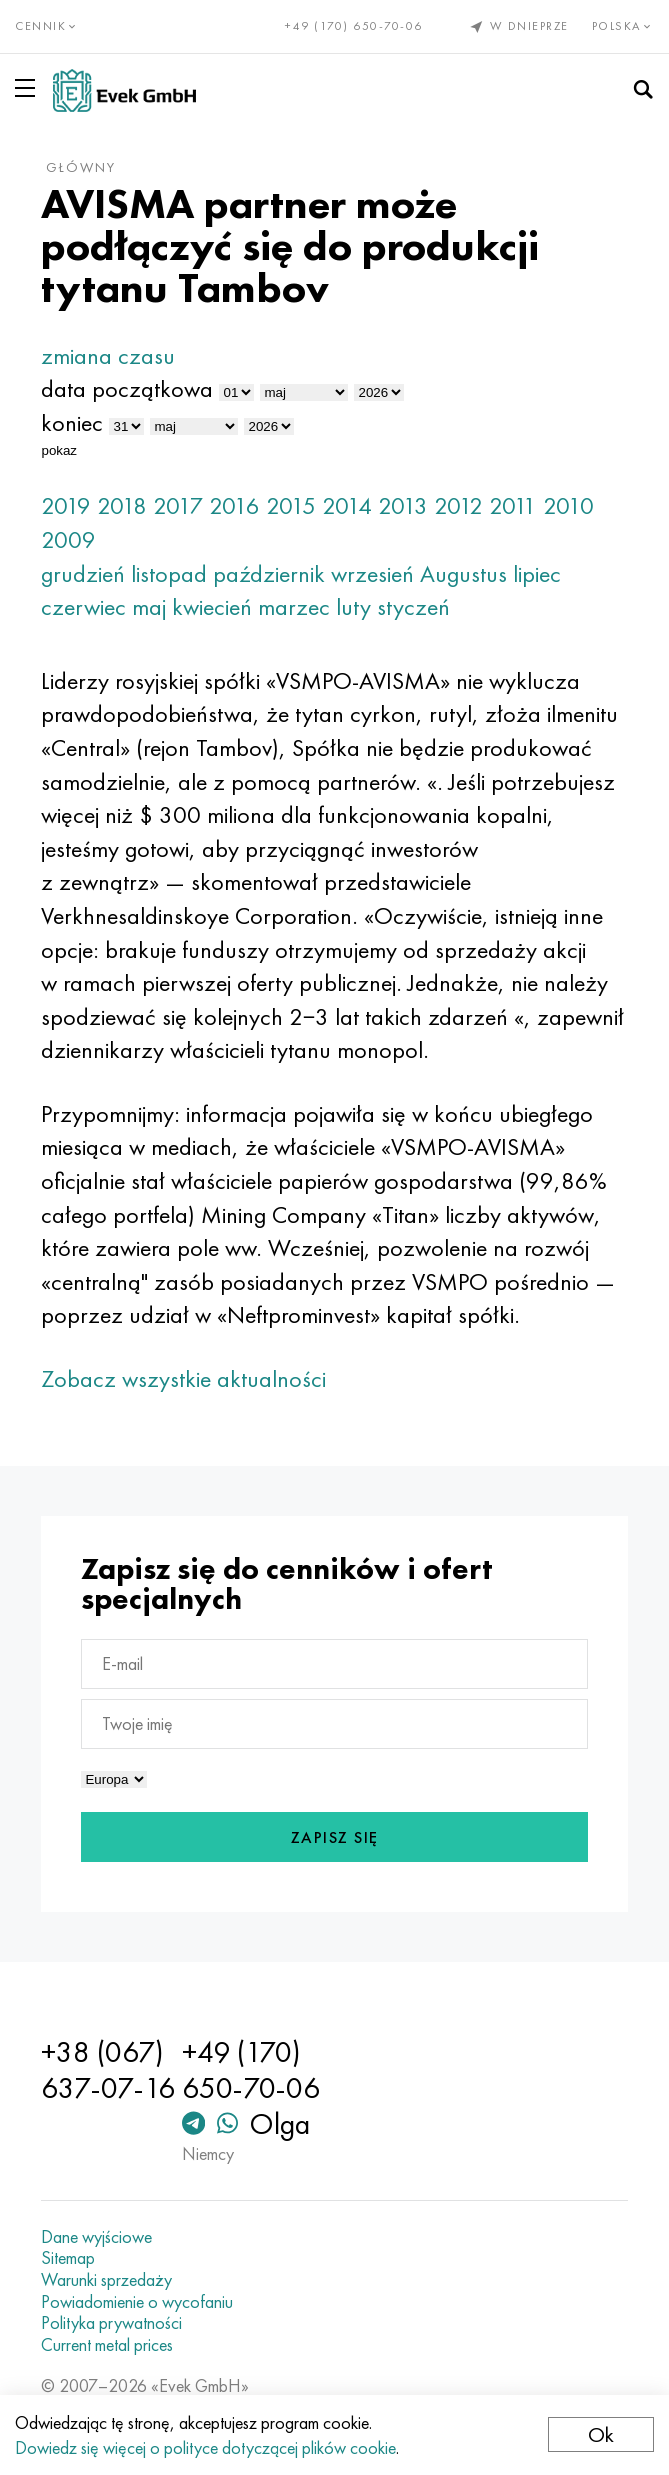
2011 (513, 505)
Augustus (463, 573)
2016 (234, 505)
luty (353, 606)
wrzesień (372, 573)
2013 (403, 505)
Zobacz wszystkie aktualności (183, 1378)
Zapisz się (335, 1837)
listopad (169, 573)
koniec (72, 422)
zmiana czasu (108, 355)
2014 (347, 505)
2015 (291, 505)
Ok (601, 2434)
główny (81, 167)
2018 (122, 505)
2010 (568, 505)
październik (269, 573)
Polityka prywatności (111, 2323)
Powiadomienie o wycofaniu (137, 2302)
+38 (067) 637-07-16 (108, 2070)
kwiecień (212, 606)
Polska (623, 26)
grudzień (83, 573)
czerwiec (83, 606)
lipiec (537, 573)
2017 (178, 505)
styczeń (413, 606)
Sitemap (68, 2258)
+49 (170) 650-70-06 (354, 26)
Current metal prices (107, 2345)
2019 (66, 505)
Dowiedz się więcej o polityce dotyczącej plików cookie (205, 2447)
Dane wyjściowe (96, 2237)
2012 (458, 505)
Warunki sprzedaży (106, 2280)
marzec (294, 606)
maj (149, 606)
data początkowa (127, 388)
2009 (68, 539)
